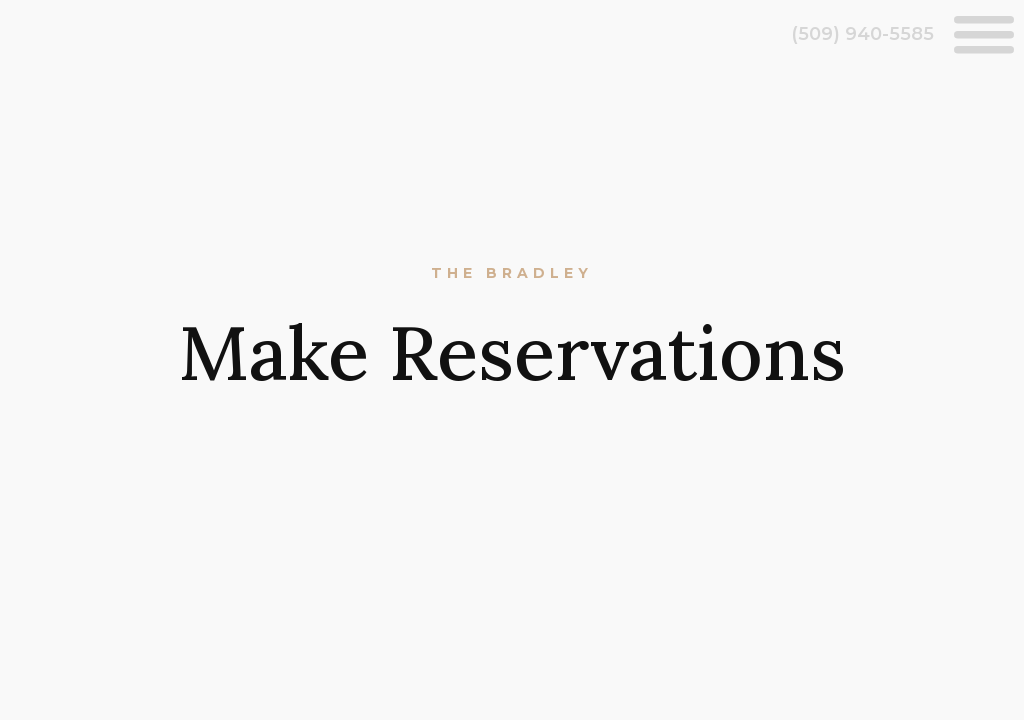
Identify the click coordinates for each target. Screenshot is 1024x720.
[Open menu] (984, 34)
